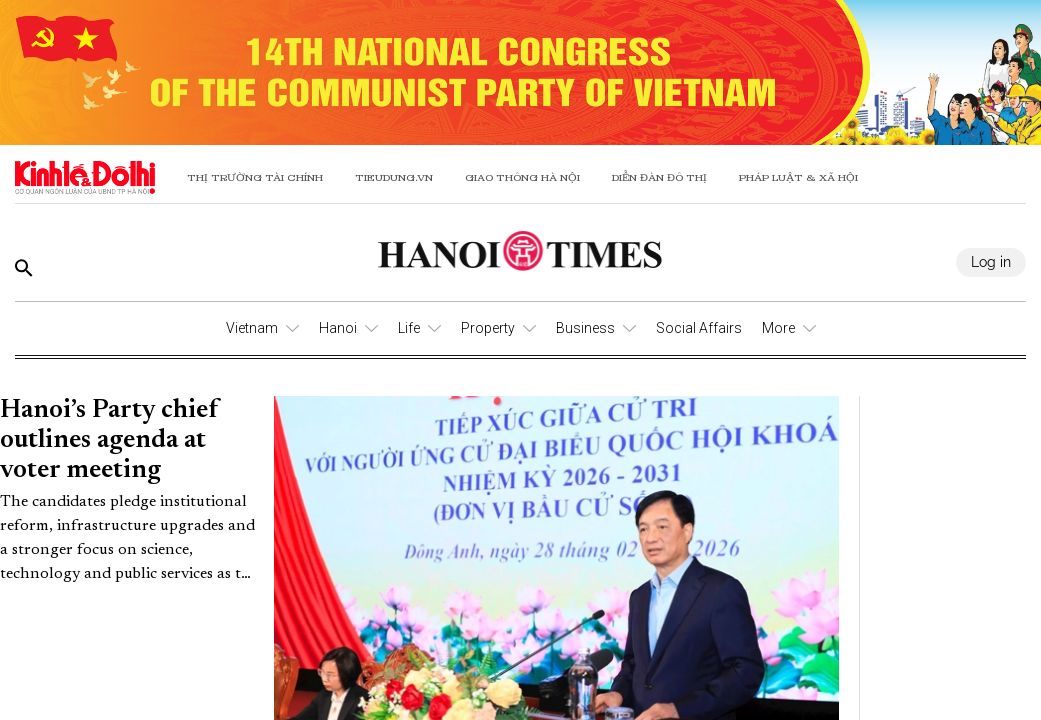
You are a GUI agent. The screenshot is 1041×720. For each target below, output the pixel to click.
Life (409, 328)
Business (585, 328)
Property (488, 328)
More (778, 328)
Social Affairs (699, 328)
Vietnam (252, 328)
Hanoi (338, 328)
